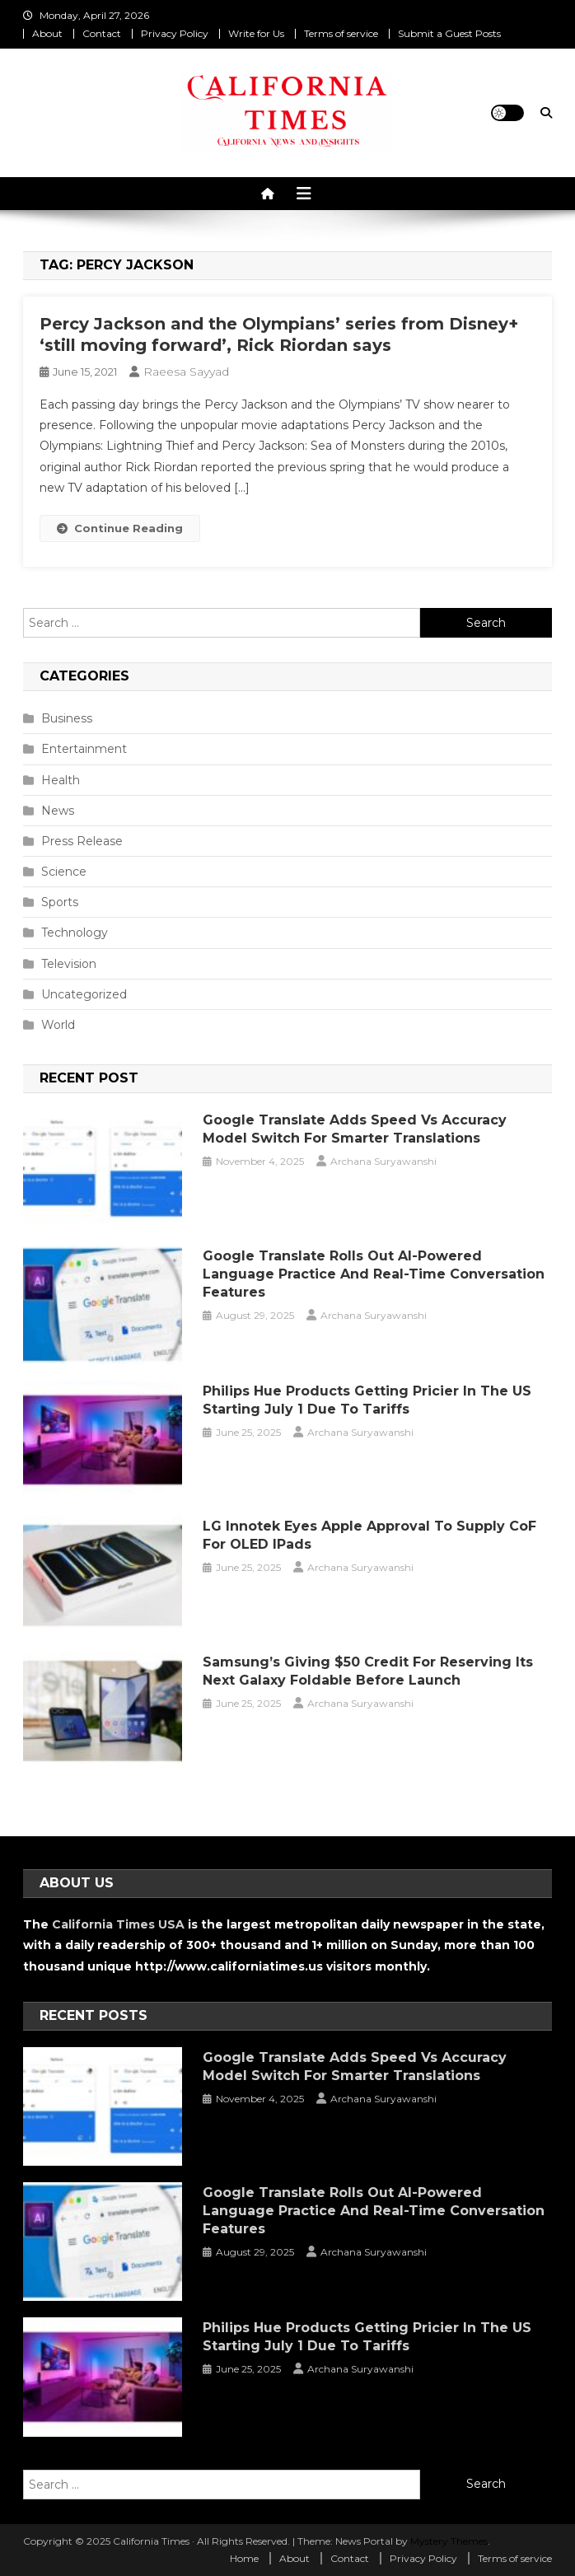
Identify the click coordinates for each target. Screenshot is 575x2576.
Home (244, 2558)
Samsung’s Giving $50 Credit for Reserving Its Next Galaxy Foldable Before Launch (368, 1671)
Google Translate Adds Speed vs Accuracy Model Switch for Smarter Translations (355, 1129)
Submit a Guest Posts (449, 33)
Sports (59, 902)
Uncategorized (84, 994)
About (47, 33)
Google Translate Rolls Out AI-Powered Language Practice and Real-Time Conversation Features (374, 1274)
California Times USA (118, 1924)
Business (66, 718)
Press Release (82, 841)
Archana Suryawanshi (383, 1161)
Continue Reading (120, 528)
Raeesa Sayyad (186, 371)
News (57, 810)
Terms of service (341, 33)
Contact (101, 33)
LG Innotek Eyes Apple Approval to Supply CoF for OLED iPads (369, 1535)
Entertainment (84, 748)
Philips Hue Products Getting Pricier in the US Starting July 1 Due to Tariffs (367, 1400)
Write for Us (256, 33)
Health (60, 780)
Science (63, 871)
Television (68, 963)
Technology (74, 932)
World (58, 1024)
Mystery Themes (449, 2541)
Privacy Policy (174, 33)
